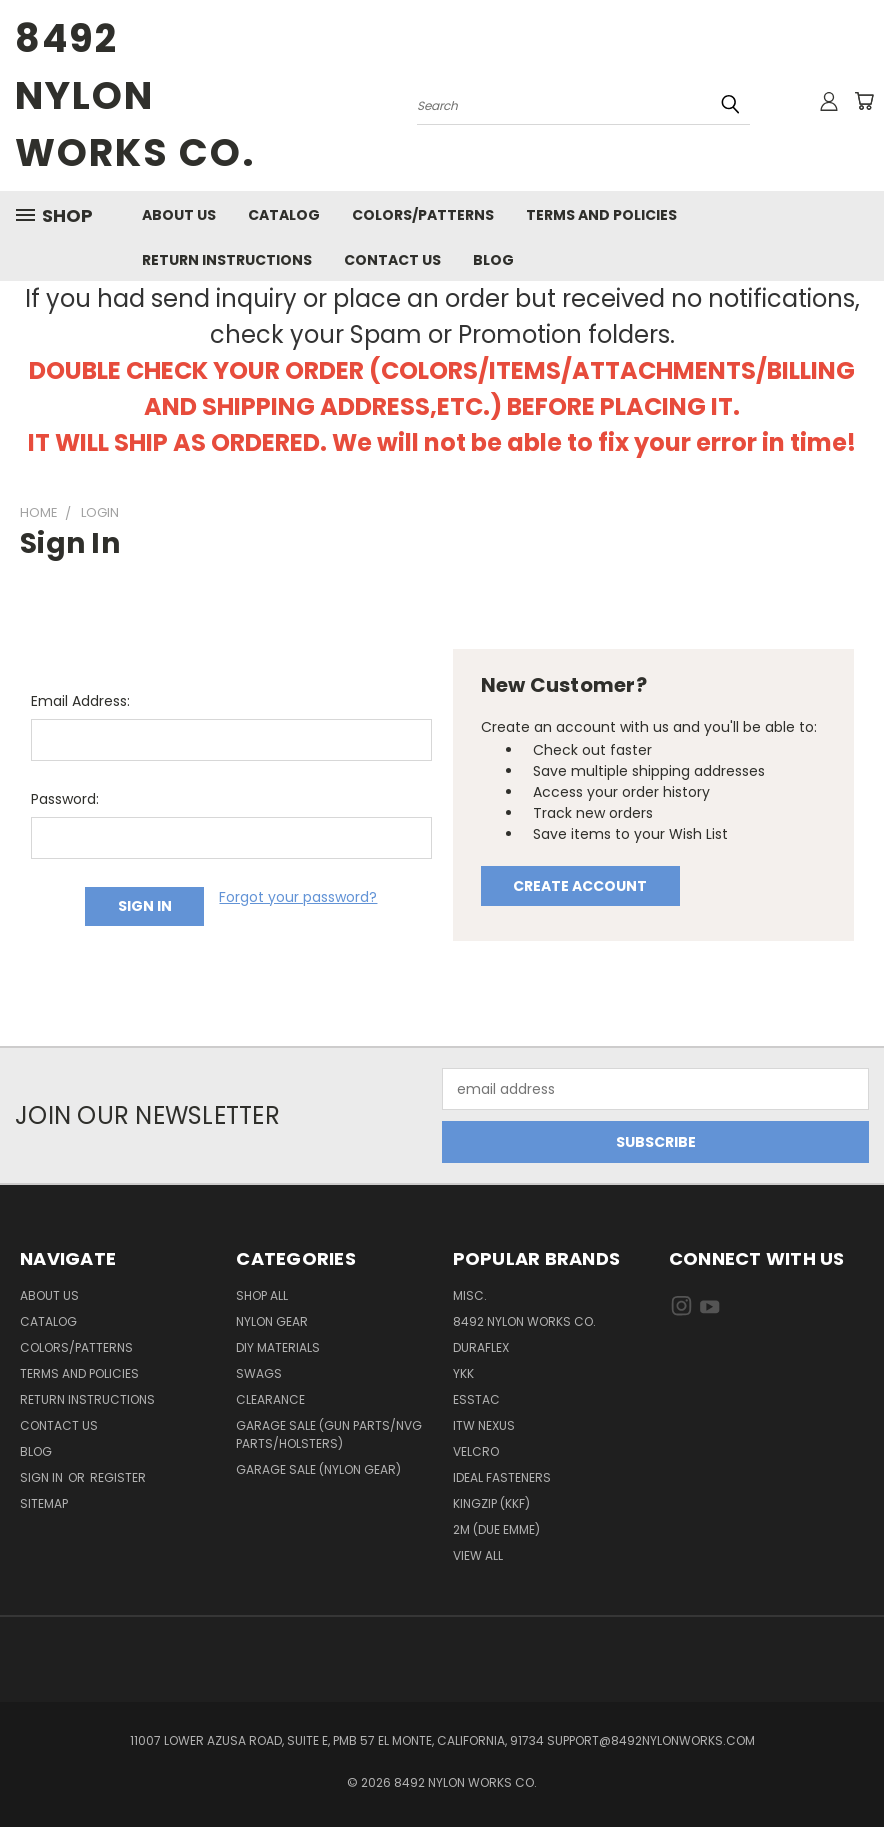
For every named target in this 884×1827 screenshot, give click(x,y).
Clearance (270, 1399)
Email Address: (80, 701)
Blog (493, 260)
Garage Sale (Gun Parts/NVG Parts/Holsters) (329, 1434)
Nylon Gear (272, 1321)
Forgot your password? (298, 897)
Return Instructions (227, 260)
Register (118, 1477)
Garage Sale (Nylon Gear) (318, 1469)
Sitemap (44, 1503)
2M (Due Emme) (496, 1529)
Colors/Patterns (423, 215)
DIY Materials (278, 1347)
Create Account (580, 886)
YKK (463, 1373)
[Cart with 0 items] (864, 101)
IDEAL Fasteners (502, 1477)
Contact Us (392, 260)
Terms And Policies (601, 215)
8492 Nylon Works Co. (524, 1321)
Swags (259, 1373)
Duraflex (481, 1347)
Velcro (476, 1451)
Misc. (470, 1295)
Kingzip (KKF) (491, 1503)
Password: (65, 799)
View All (478, 1555)
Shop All (262, 1295)
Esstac (476, 1399)
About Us (179, 215)
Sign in (43, 1477)
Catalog (284, 215)
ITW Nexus (484, 1425)
